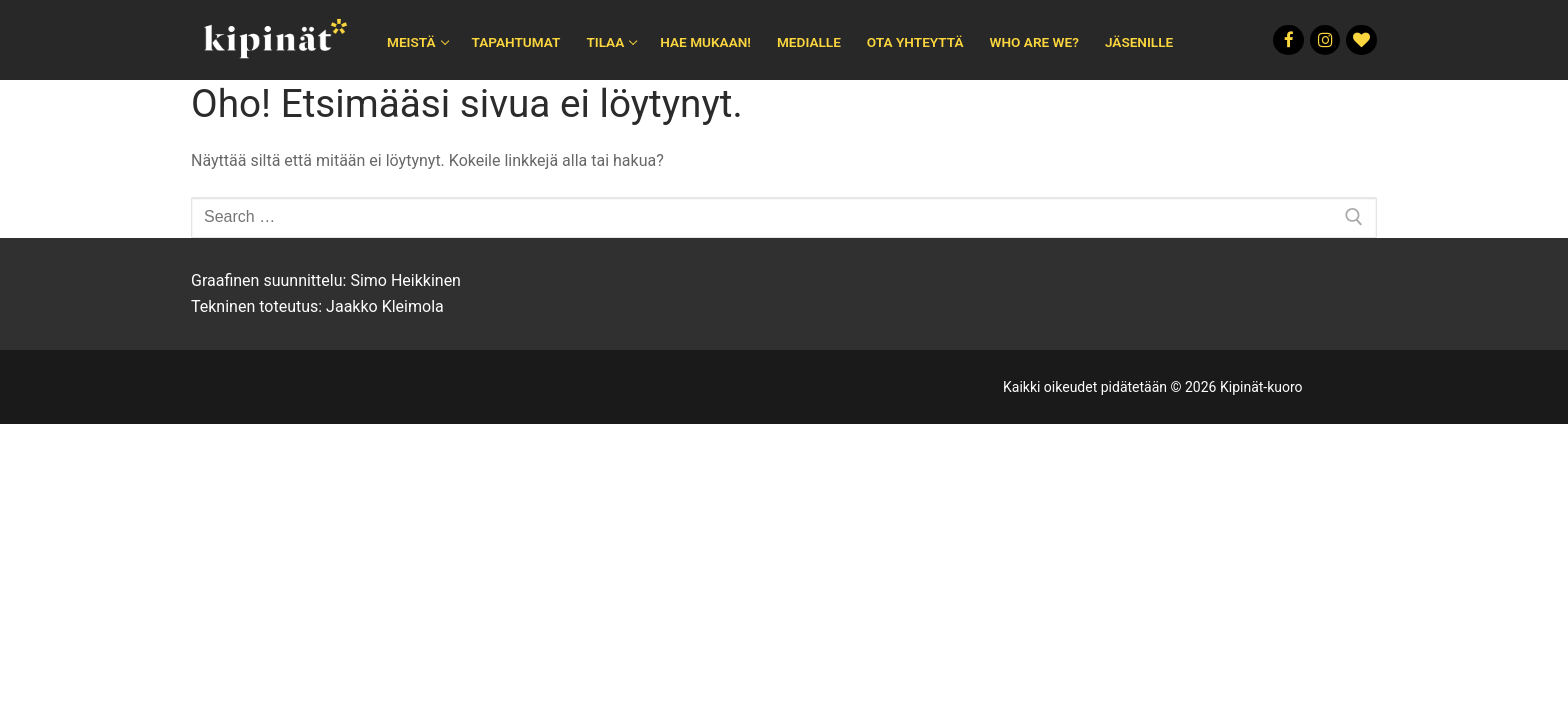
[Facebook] (1288, 40)
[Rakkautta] (1361, 40)
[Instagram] (1325, 40)
